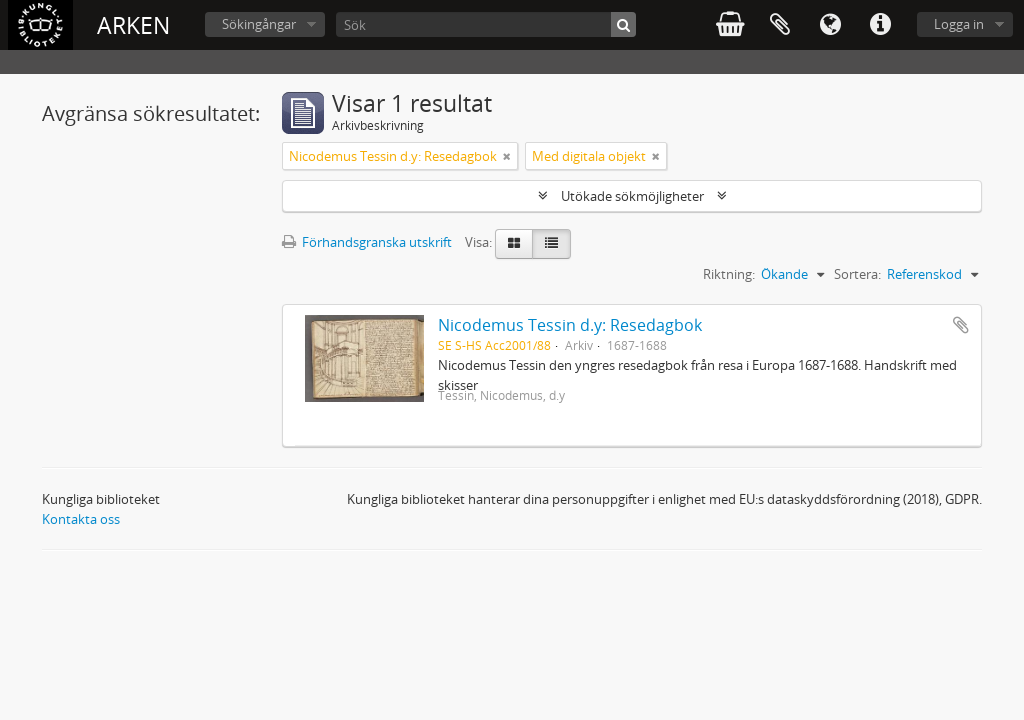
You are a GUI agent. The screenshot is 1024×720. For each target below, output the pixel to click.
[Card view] (514, 244)
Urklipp (780, 25)
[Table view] (551, 244)
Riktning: (729, 274)
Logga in (959, 24)
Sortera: (857, 274)
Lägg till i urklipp (961, 325)
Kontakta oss (81, 519)
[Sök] (486, 24)
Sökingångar (259, 24)
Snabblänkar (880, 25)
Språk (830, 25)
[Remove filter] (507, 156)
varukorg (730, 25)
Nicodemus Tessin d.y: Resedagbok (570, 325)
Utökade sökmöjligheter (632, 196)
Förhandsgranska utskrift (367, 242)
